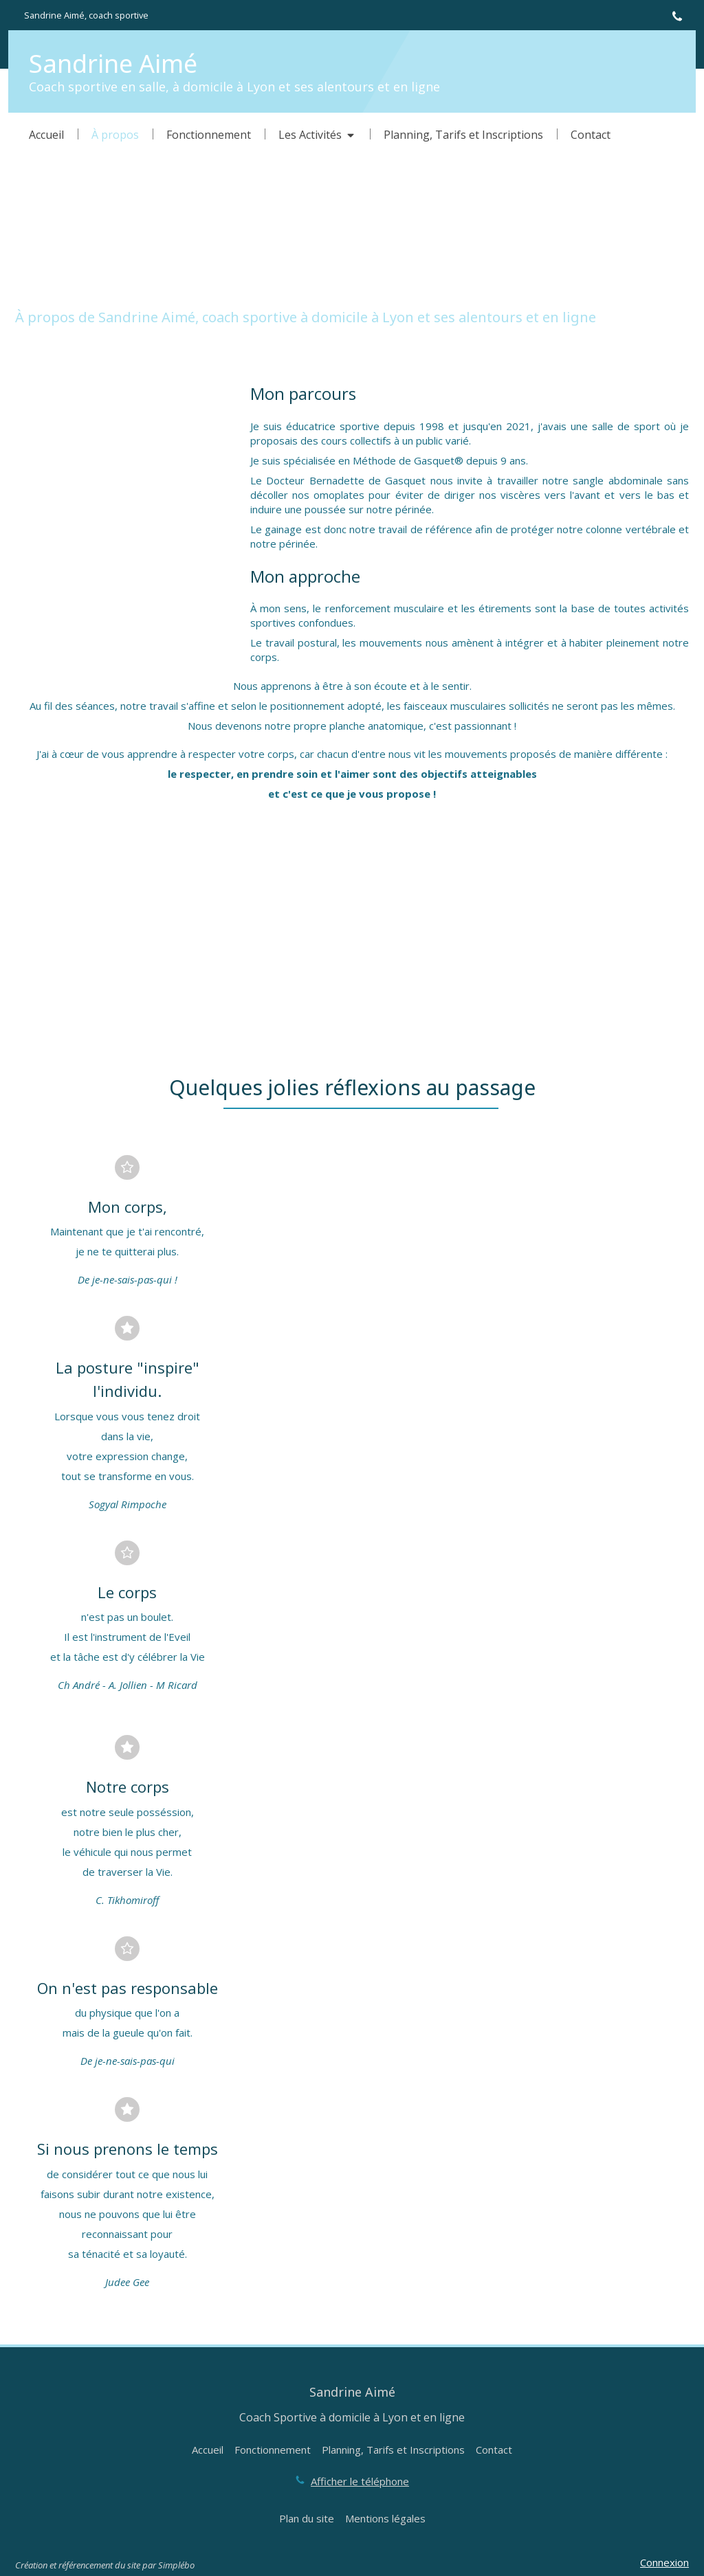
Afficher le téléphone (360, 2481)
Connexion (664, 2562)
